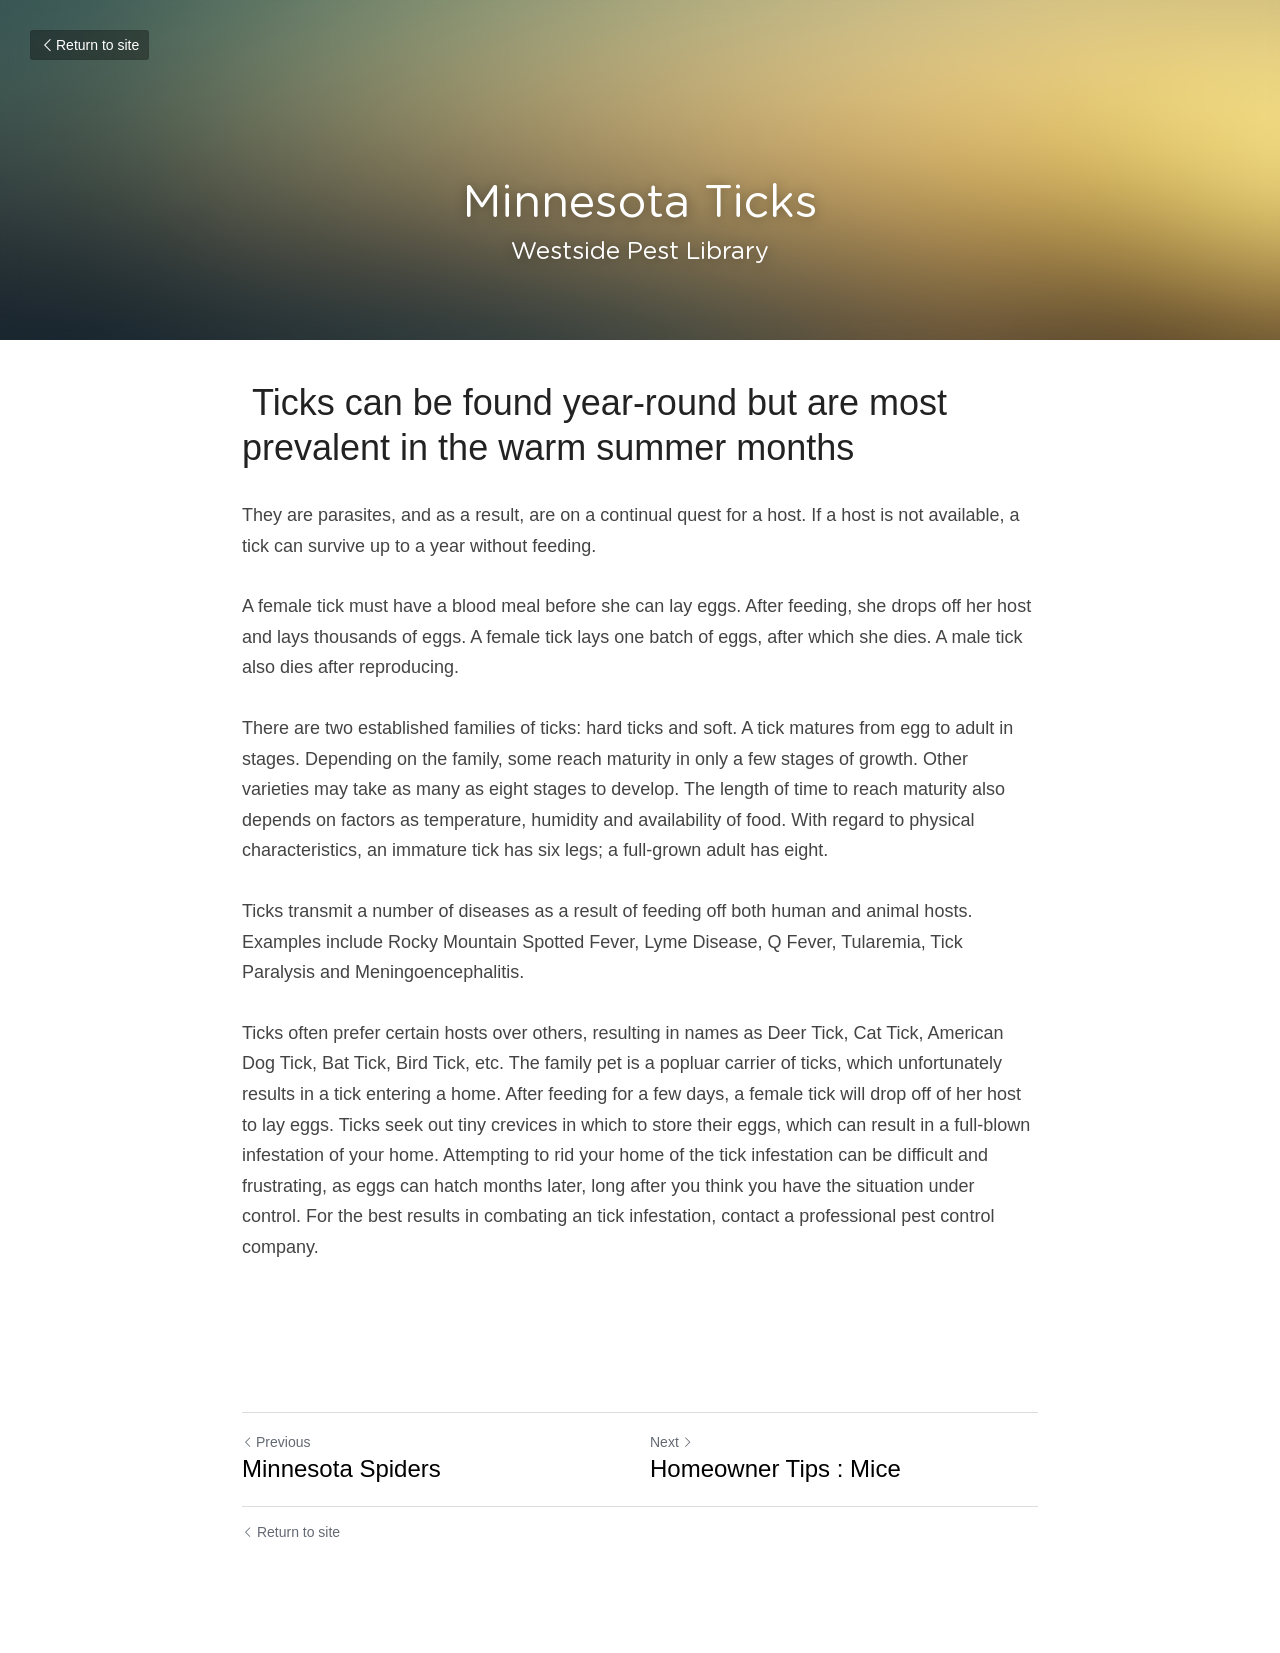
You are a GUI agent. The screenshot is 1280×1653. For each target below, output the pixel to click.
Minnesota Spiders (341, 1468)
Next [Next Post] (671, 1442)
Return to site (89, 45)
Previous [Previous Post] (276, 1442)
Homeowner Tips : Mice (775, 1468)
